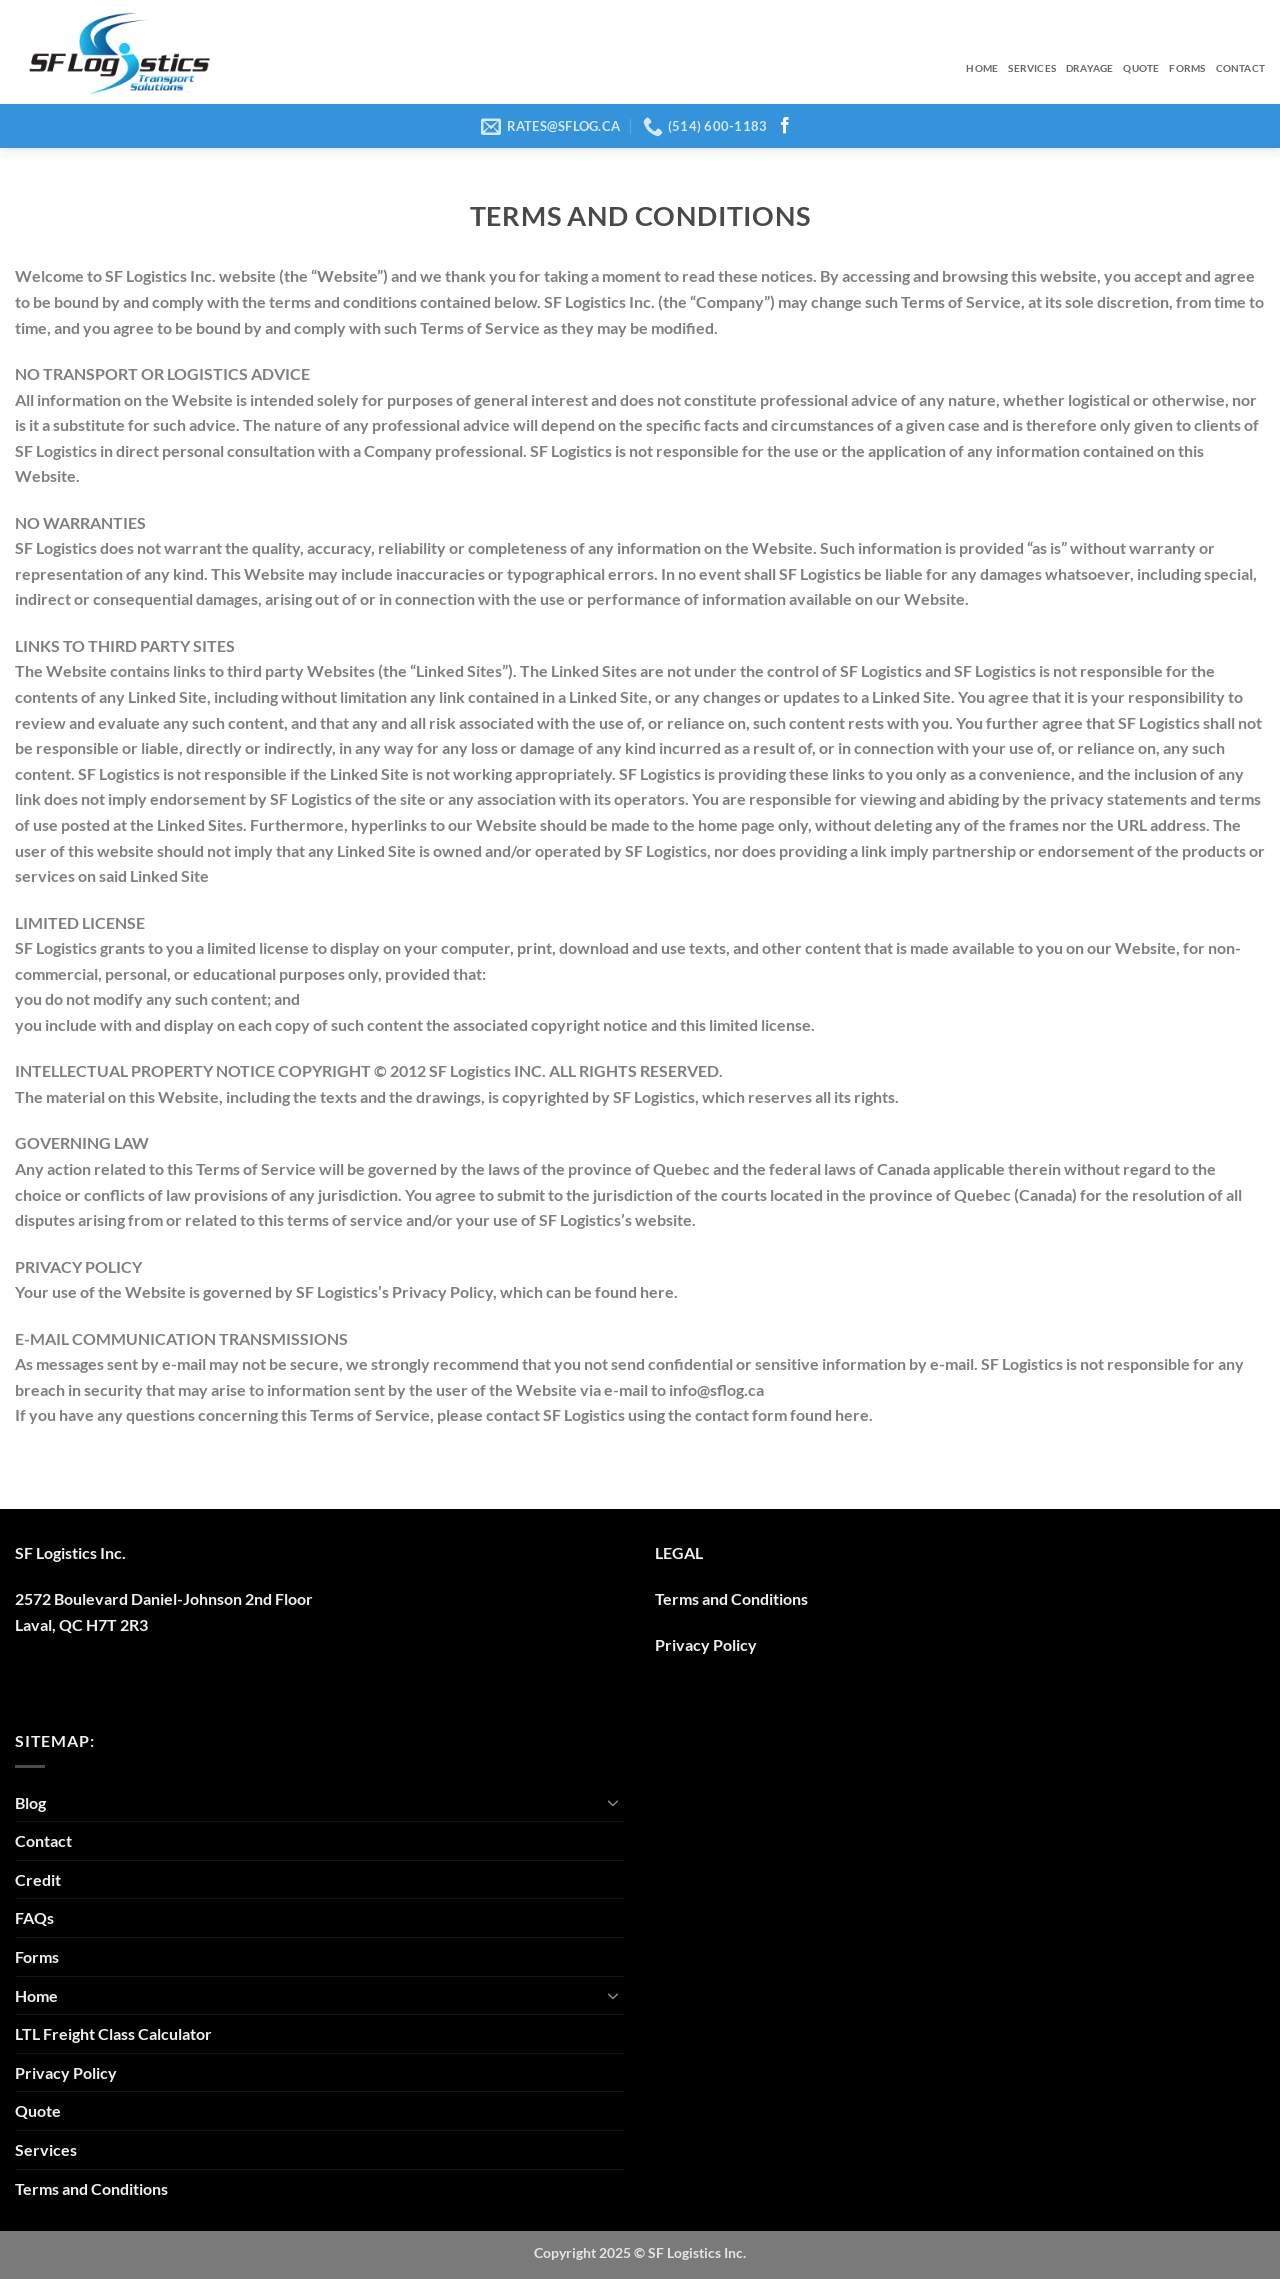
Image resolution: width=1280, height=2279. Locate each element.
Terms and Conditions (731, 1598)
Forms (1187, 68)
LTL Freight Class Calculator (113, 2033)
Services (1032, 68)
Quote (1141, 68)
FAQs (34, 1917)
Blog (30, 1802)
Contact (1240, 68)
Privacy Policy (706, 1644)
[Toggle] (613, 1802)
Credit (38, 1879)
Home (982, 68)
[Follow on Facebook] (785, 126)
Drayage (1089, 68)
